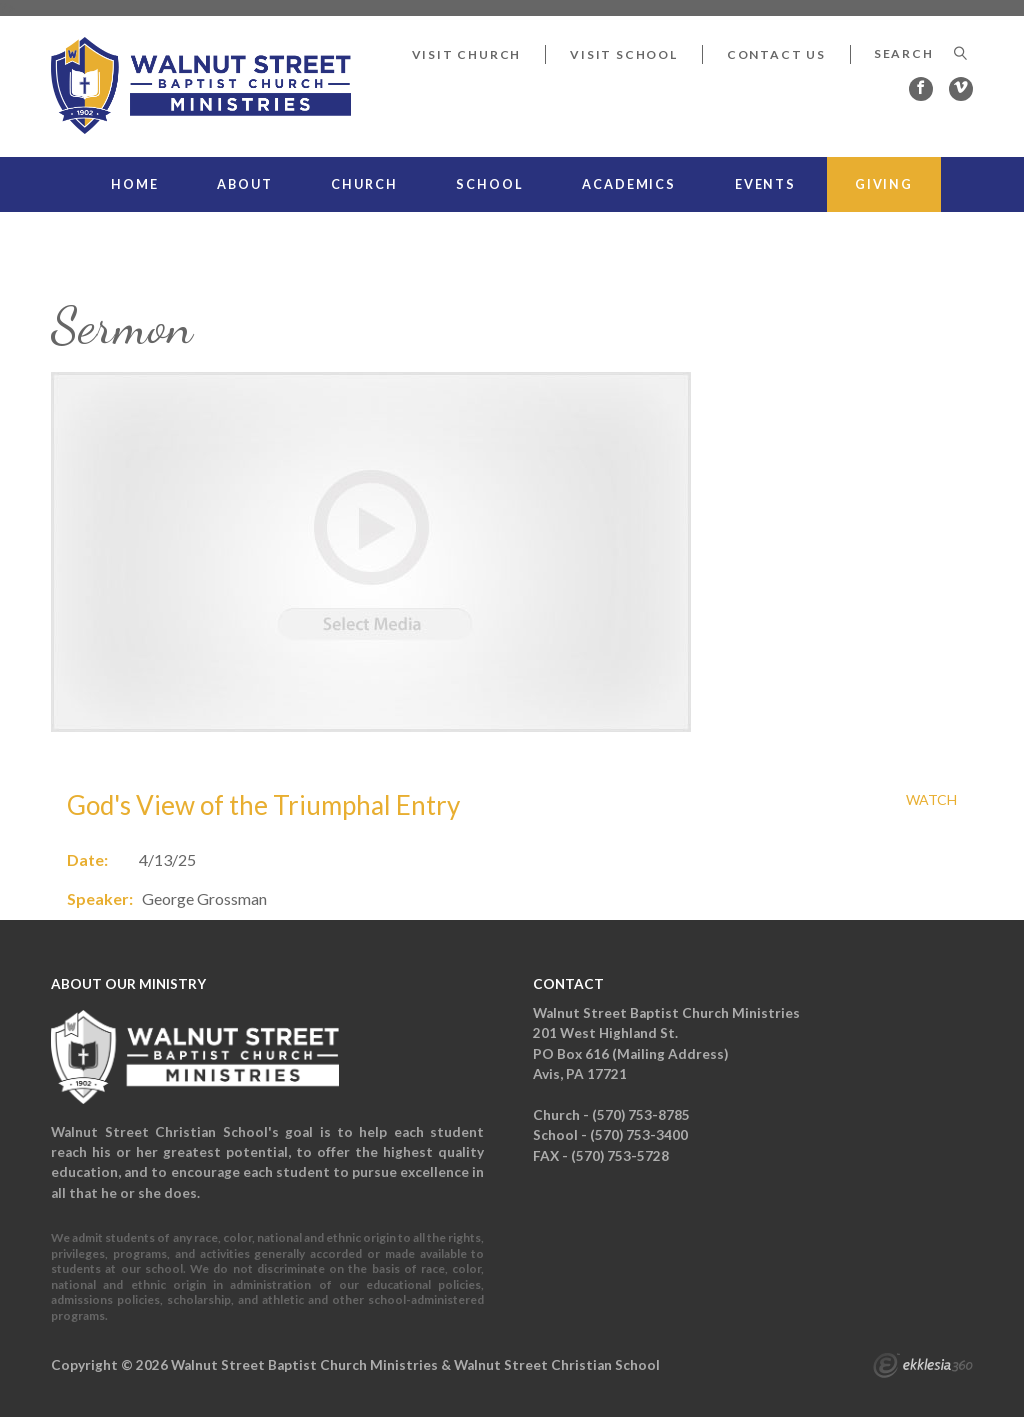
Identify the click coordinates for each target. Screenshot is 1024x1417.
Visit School (624, 54)
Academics (629, 184)
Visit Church (467, 54)
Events (765, 184)
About (244, 184)
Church (364, 184)
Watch (931, 800)
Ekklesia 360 (923, 1368)
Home (135, 184)
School (489, 184)
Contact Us (776, 54)
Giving (884, 184)
